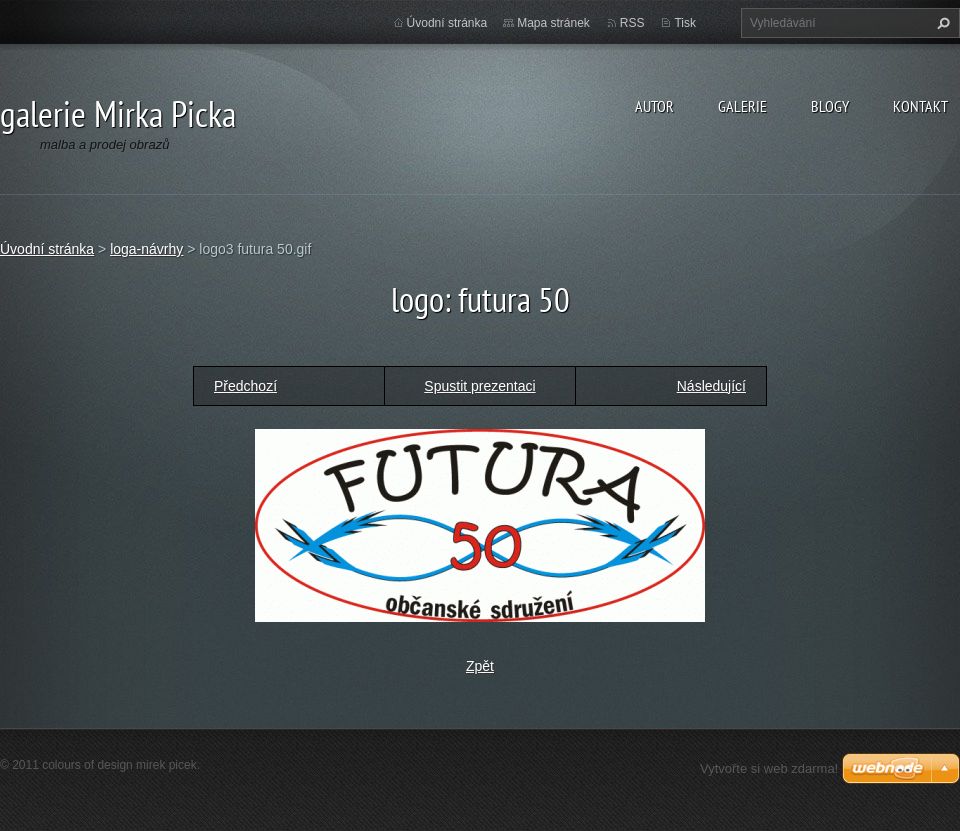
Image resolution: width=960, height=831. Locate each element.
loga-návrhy (146, 249)
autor (654, 106)
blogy (830, 106)
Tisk (685, 23)
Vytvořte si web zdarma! (769, 768)
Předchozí (245, 386)
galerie (742, 106)
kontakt (920, 106)
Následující (711, 386)
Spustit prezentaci (479, 386)
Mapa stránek (553, 23)
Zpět (480, 666)
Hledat (941, 23)
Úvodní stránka (447, 23)
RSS (632, 23)
